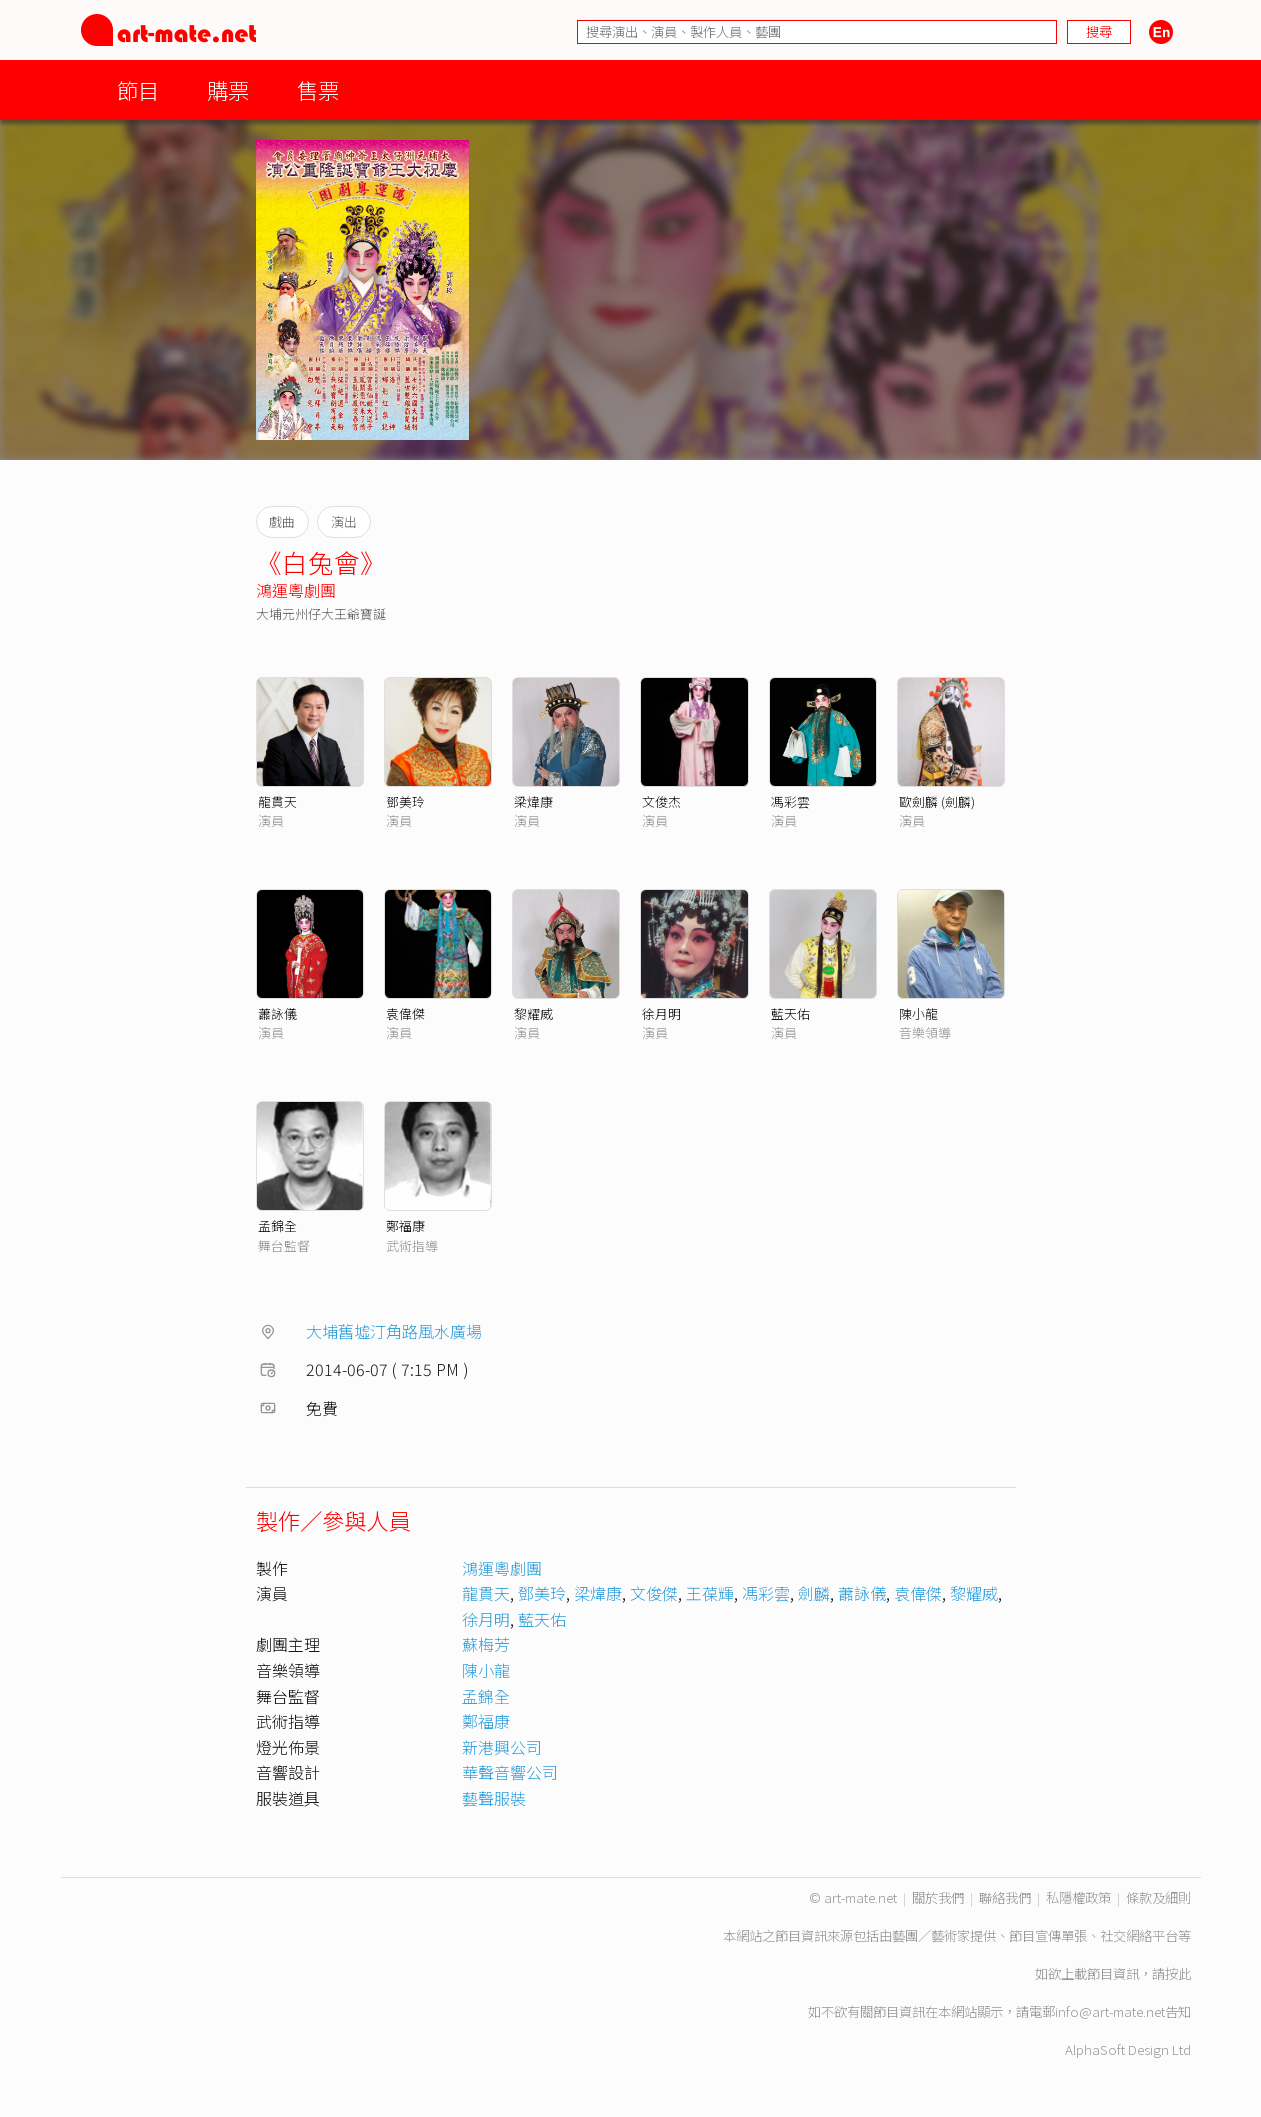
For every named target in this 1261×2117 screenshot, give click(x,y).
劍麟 (814, 1593)
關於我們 (938, 1897)
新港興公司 (502, 1747)
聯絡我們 (1005, 1897)
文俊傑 (654, 1593)
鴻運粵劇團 (296, 590)
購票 (228, 89)
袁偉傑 (405, 1013)
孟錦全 (277, 1225)
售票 (318, 89)
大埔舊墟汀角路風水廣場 (394, 1331)
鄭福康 (405, 1225)
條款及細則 (1158, 1897)
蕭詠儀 (277, 1013)
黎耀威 (533, 1013)
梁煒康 (533, 801)
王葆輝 (710, 1593)
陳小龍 (918, 1013)
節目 (138, 89)
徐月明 (661, 1013)
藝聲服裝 (494, 1798)
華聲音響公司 (510, 1772)
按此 (1178, 1973)
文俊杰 (661, 801)
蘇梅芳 (486, 1644)
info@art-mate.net (1110, 2011)
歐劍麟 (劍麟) (937, 801)
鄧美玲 (405, 801)
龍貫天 (277, 801)
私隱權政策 (1078, 1897)
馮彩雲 (790, 801)
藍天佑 (790, 1013)
